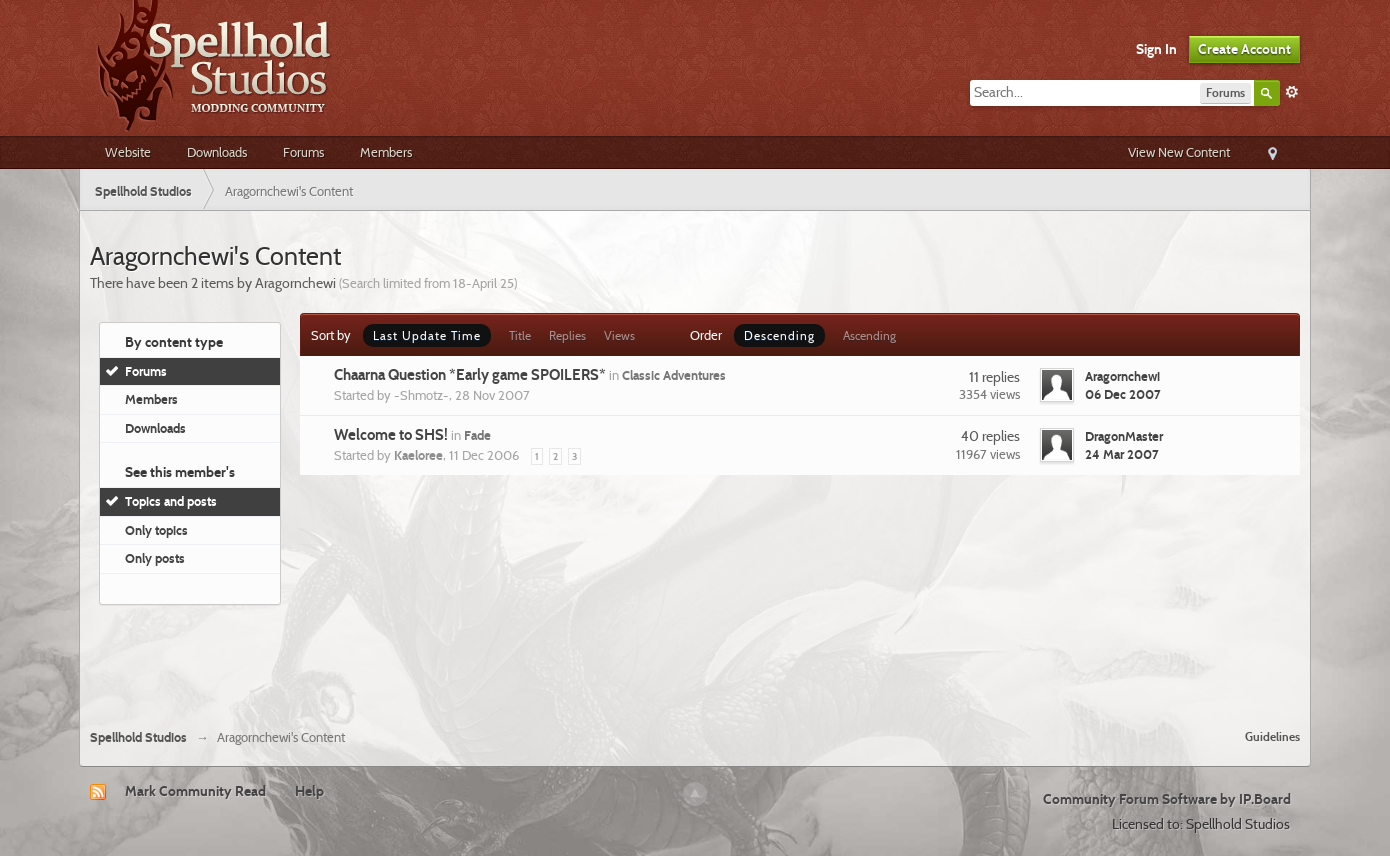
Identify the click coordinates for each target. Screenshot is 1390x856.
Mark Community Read (195, 791)
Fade (477, 435)
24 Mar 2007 (1122, 454)
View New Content (1179, 152)
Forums (303, 152)
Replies (567, 335)
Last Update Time (427, 335)
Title (520, 335)
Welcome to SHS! (391, 435)
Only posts (155, 558)
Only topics (156, 530)
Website (128, 152)
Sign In (1156, 49)
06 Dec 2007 (1123, 394)
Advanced (1292, 92)
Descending (779, 335)
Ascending (869, 335)
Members (386, 152)
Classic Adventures (674, 375)
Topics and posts (171, 501)
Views (619, 335)
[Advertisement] (695, 659)
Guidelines (1272, 736)
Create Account (1244, 49)
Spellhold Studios (138, 737)
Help (309, 791)
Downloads (217, 152)
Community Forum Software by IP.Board (1167, 799)
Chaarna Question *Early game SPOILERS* (470, 375)
